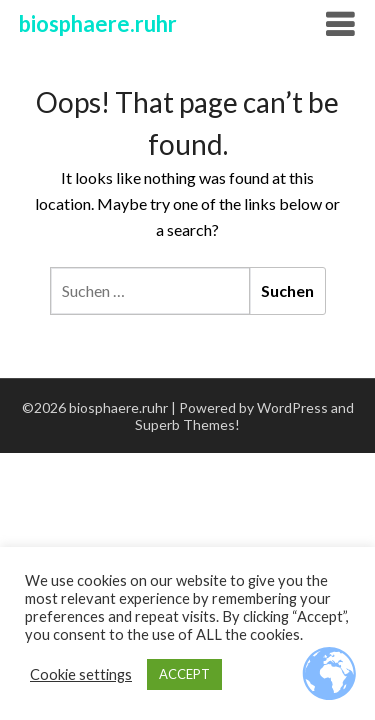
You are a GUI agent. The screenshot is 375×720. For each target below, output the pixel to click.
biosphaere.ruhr (98, 23)
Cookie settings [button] (81, 674)
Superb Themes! (187, 424)
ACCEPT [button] (184, 674)
